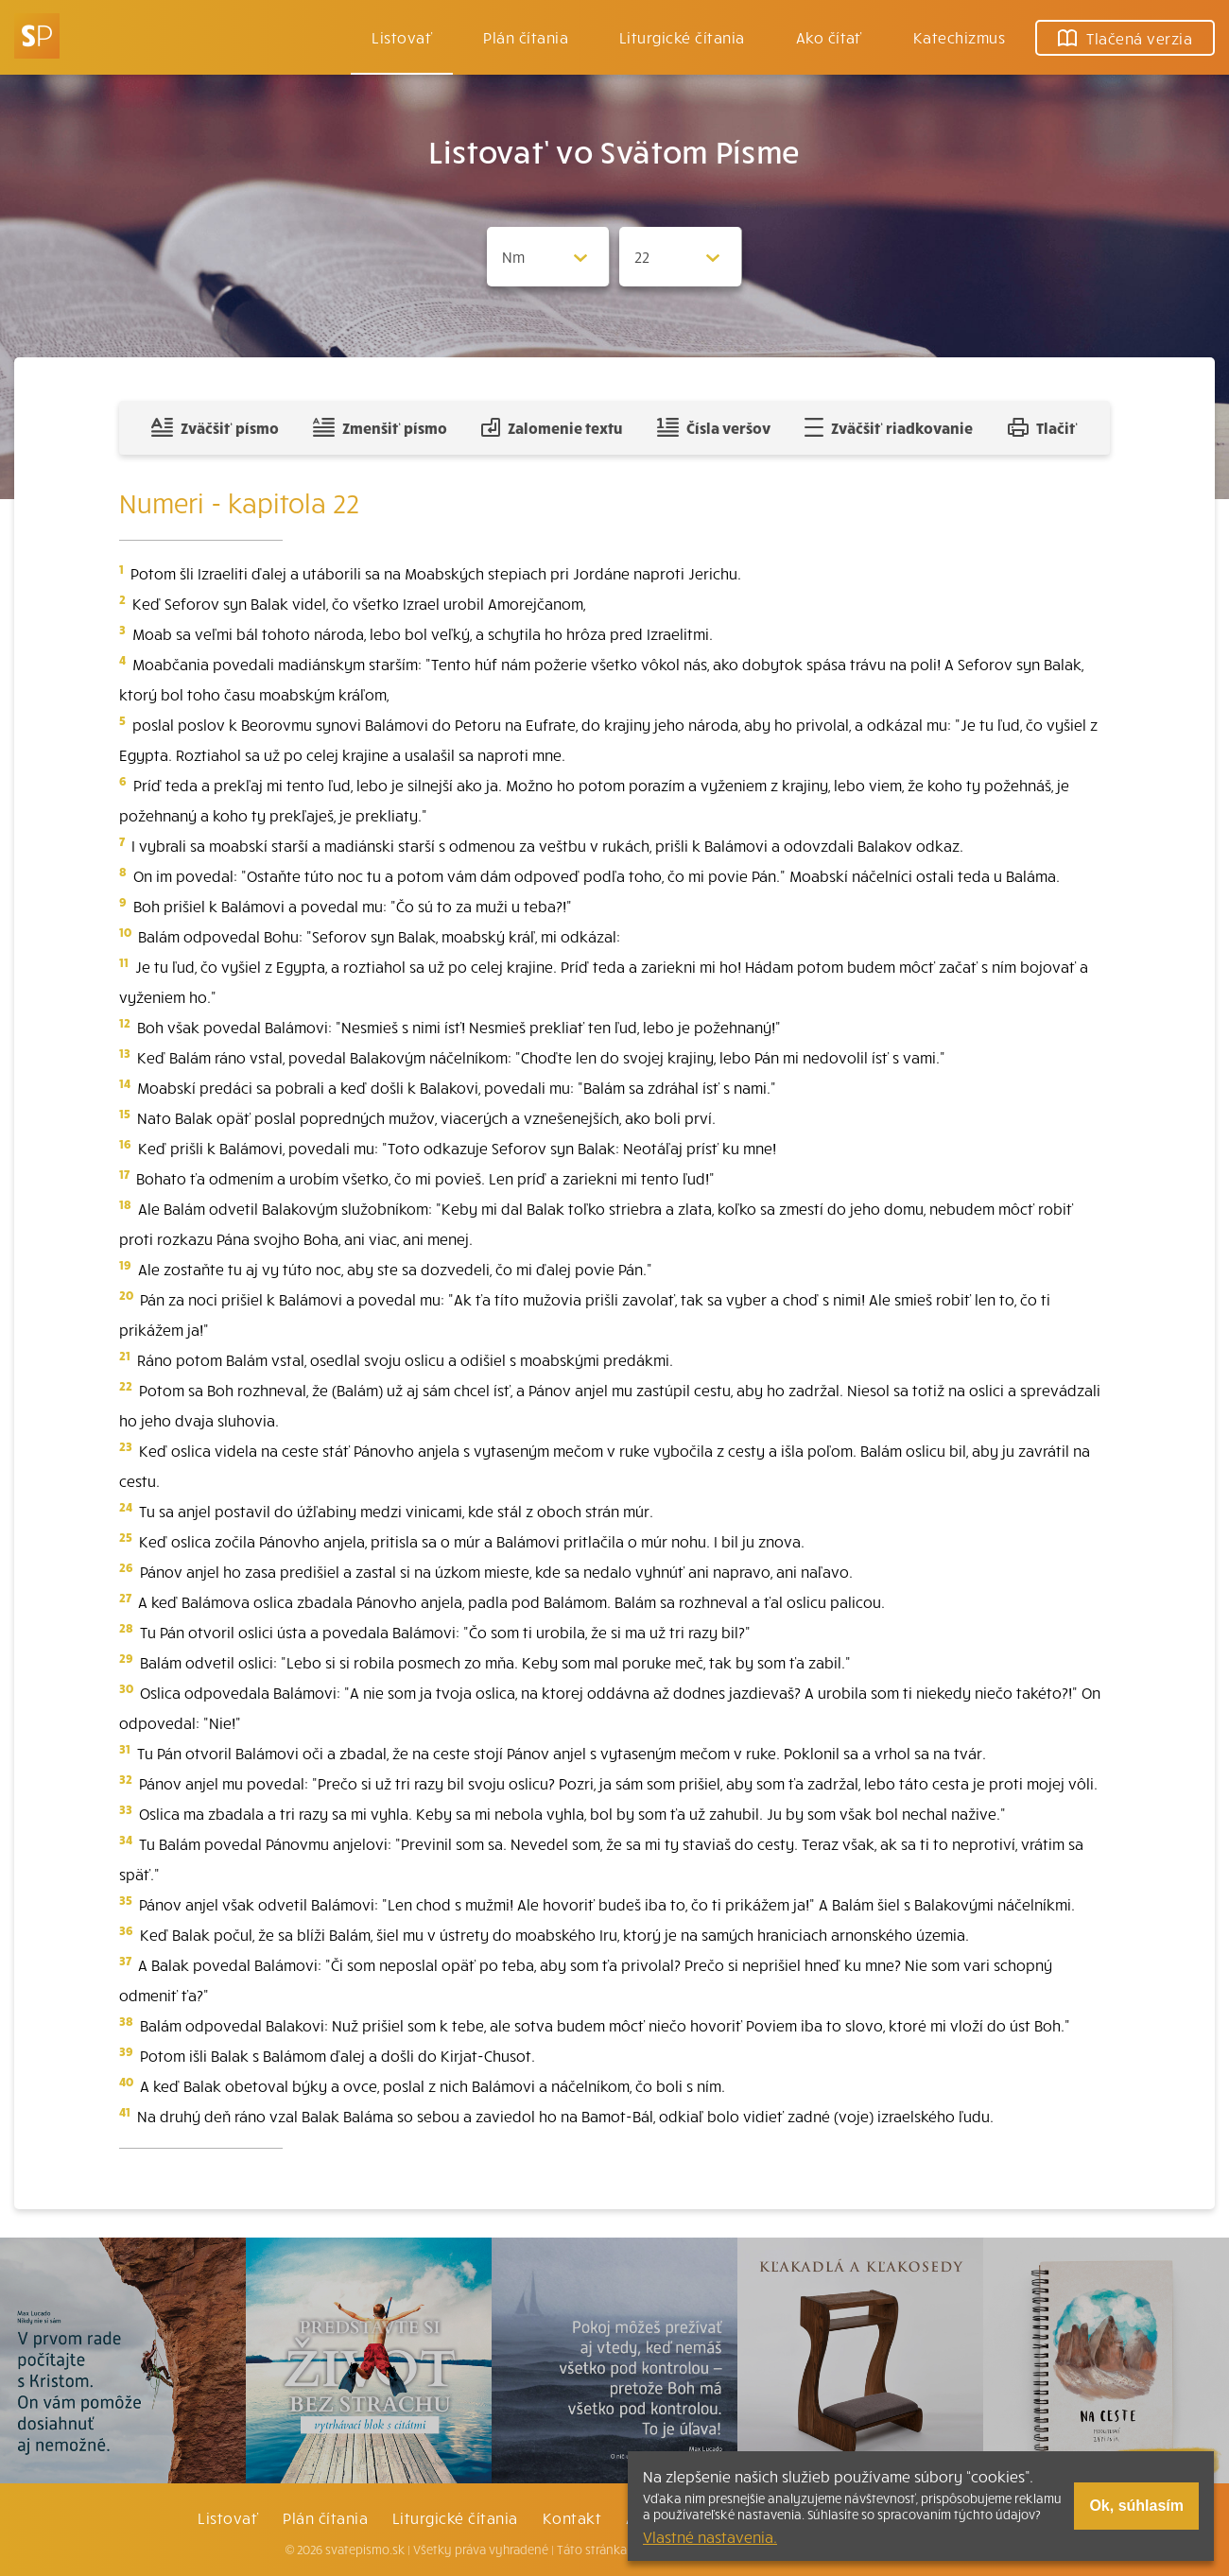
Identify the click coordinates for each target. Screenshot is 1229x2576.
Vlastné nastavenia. (710, 2536)
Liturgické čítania (682, 36)
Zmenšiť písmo (379, 427)
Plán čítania (325, 2517)
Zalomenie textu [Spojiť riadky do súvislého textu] (551, 427)
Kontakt (572, 2517)
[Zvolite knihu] (548, 256)
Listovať (402, 36)
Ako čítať (829, 36)
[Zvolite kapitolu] (680, 256)
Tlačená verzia (1125, 37)
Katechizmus (959, 36)
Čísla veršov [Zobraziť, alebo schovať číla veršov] (713, 427)
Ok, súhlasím (1136, 2506)
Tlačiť (1043, 427)
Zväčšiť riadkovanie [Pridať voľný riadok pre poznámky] (888, 427)
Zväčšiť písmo (214, 427)
